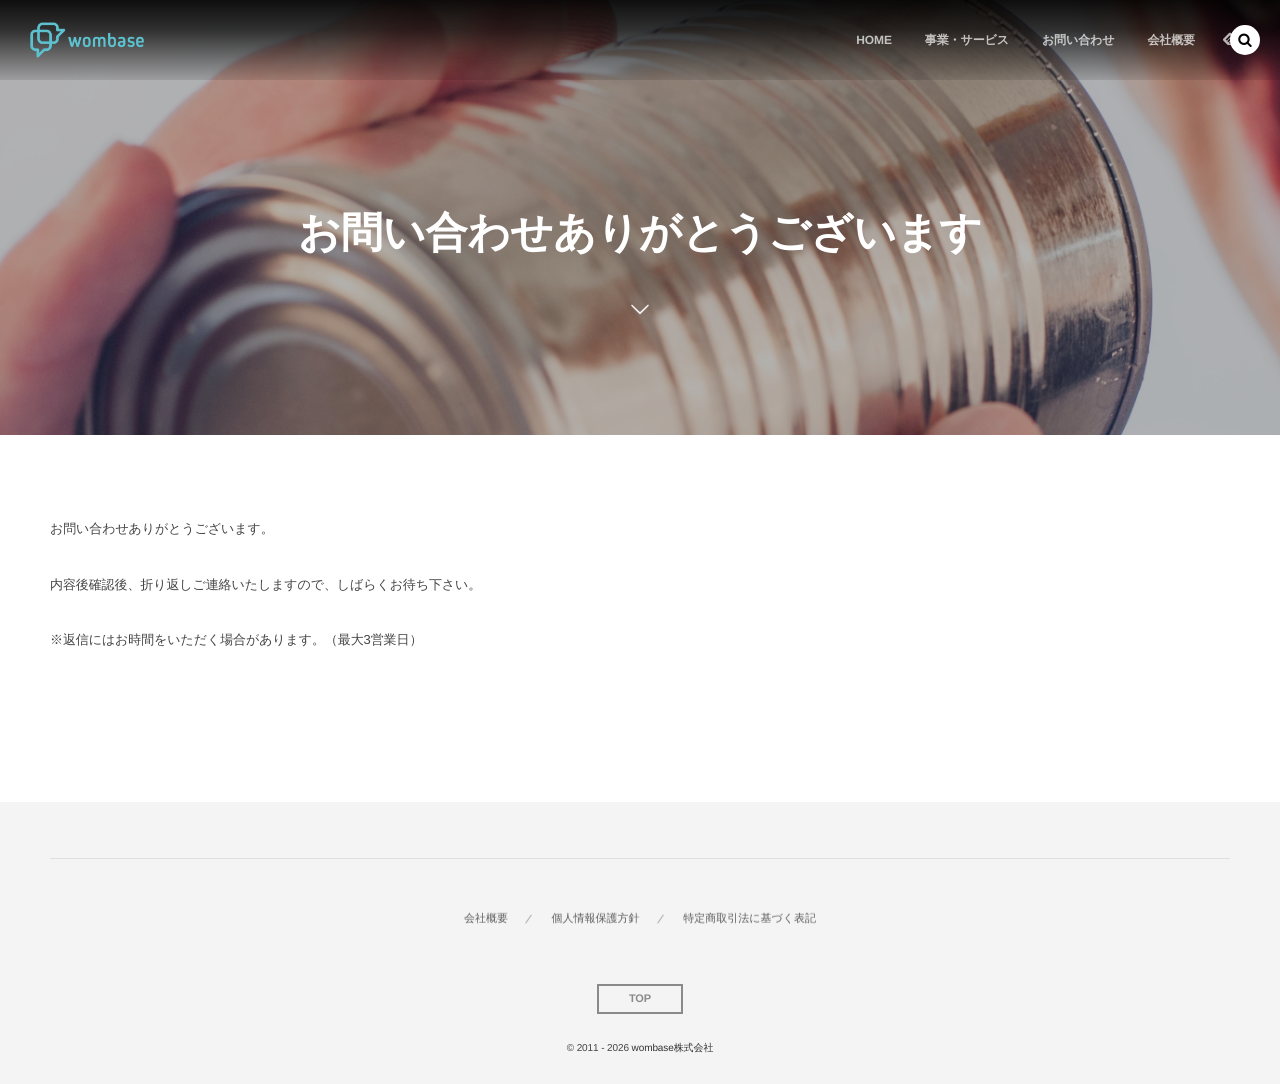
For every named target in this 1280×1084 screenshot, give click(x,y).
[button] (1245, 40)
